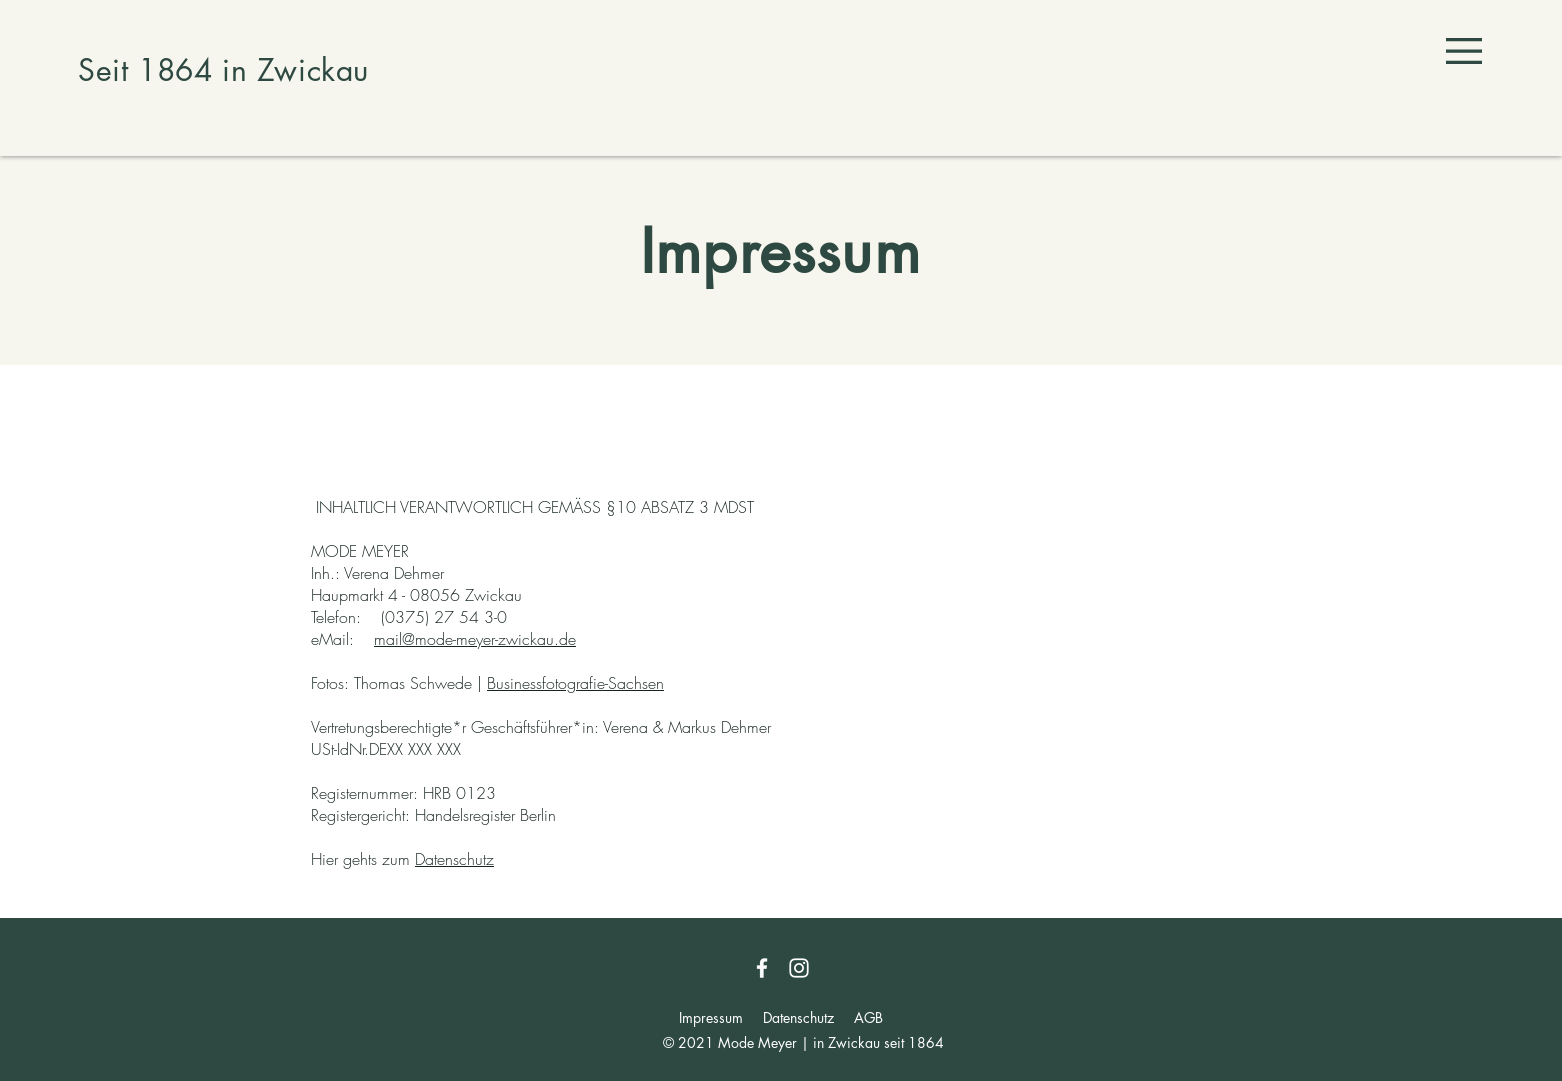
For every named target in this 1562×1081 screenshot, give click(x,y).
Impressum (711, 1017)
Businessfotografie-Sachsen (575, 683)
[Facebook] (762, 968)
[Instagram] (799, 968)
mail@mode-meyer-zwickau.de (475, 639)
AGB (868, 1017)
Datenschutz (454, 859)
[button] (1464, 51)
